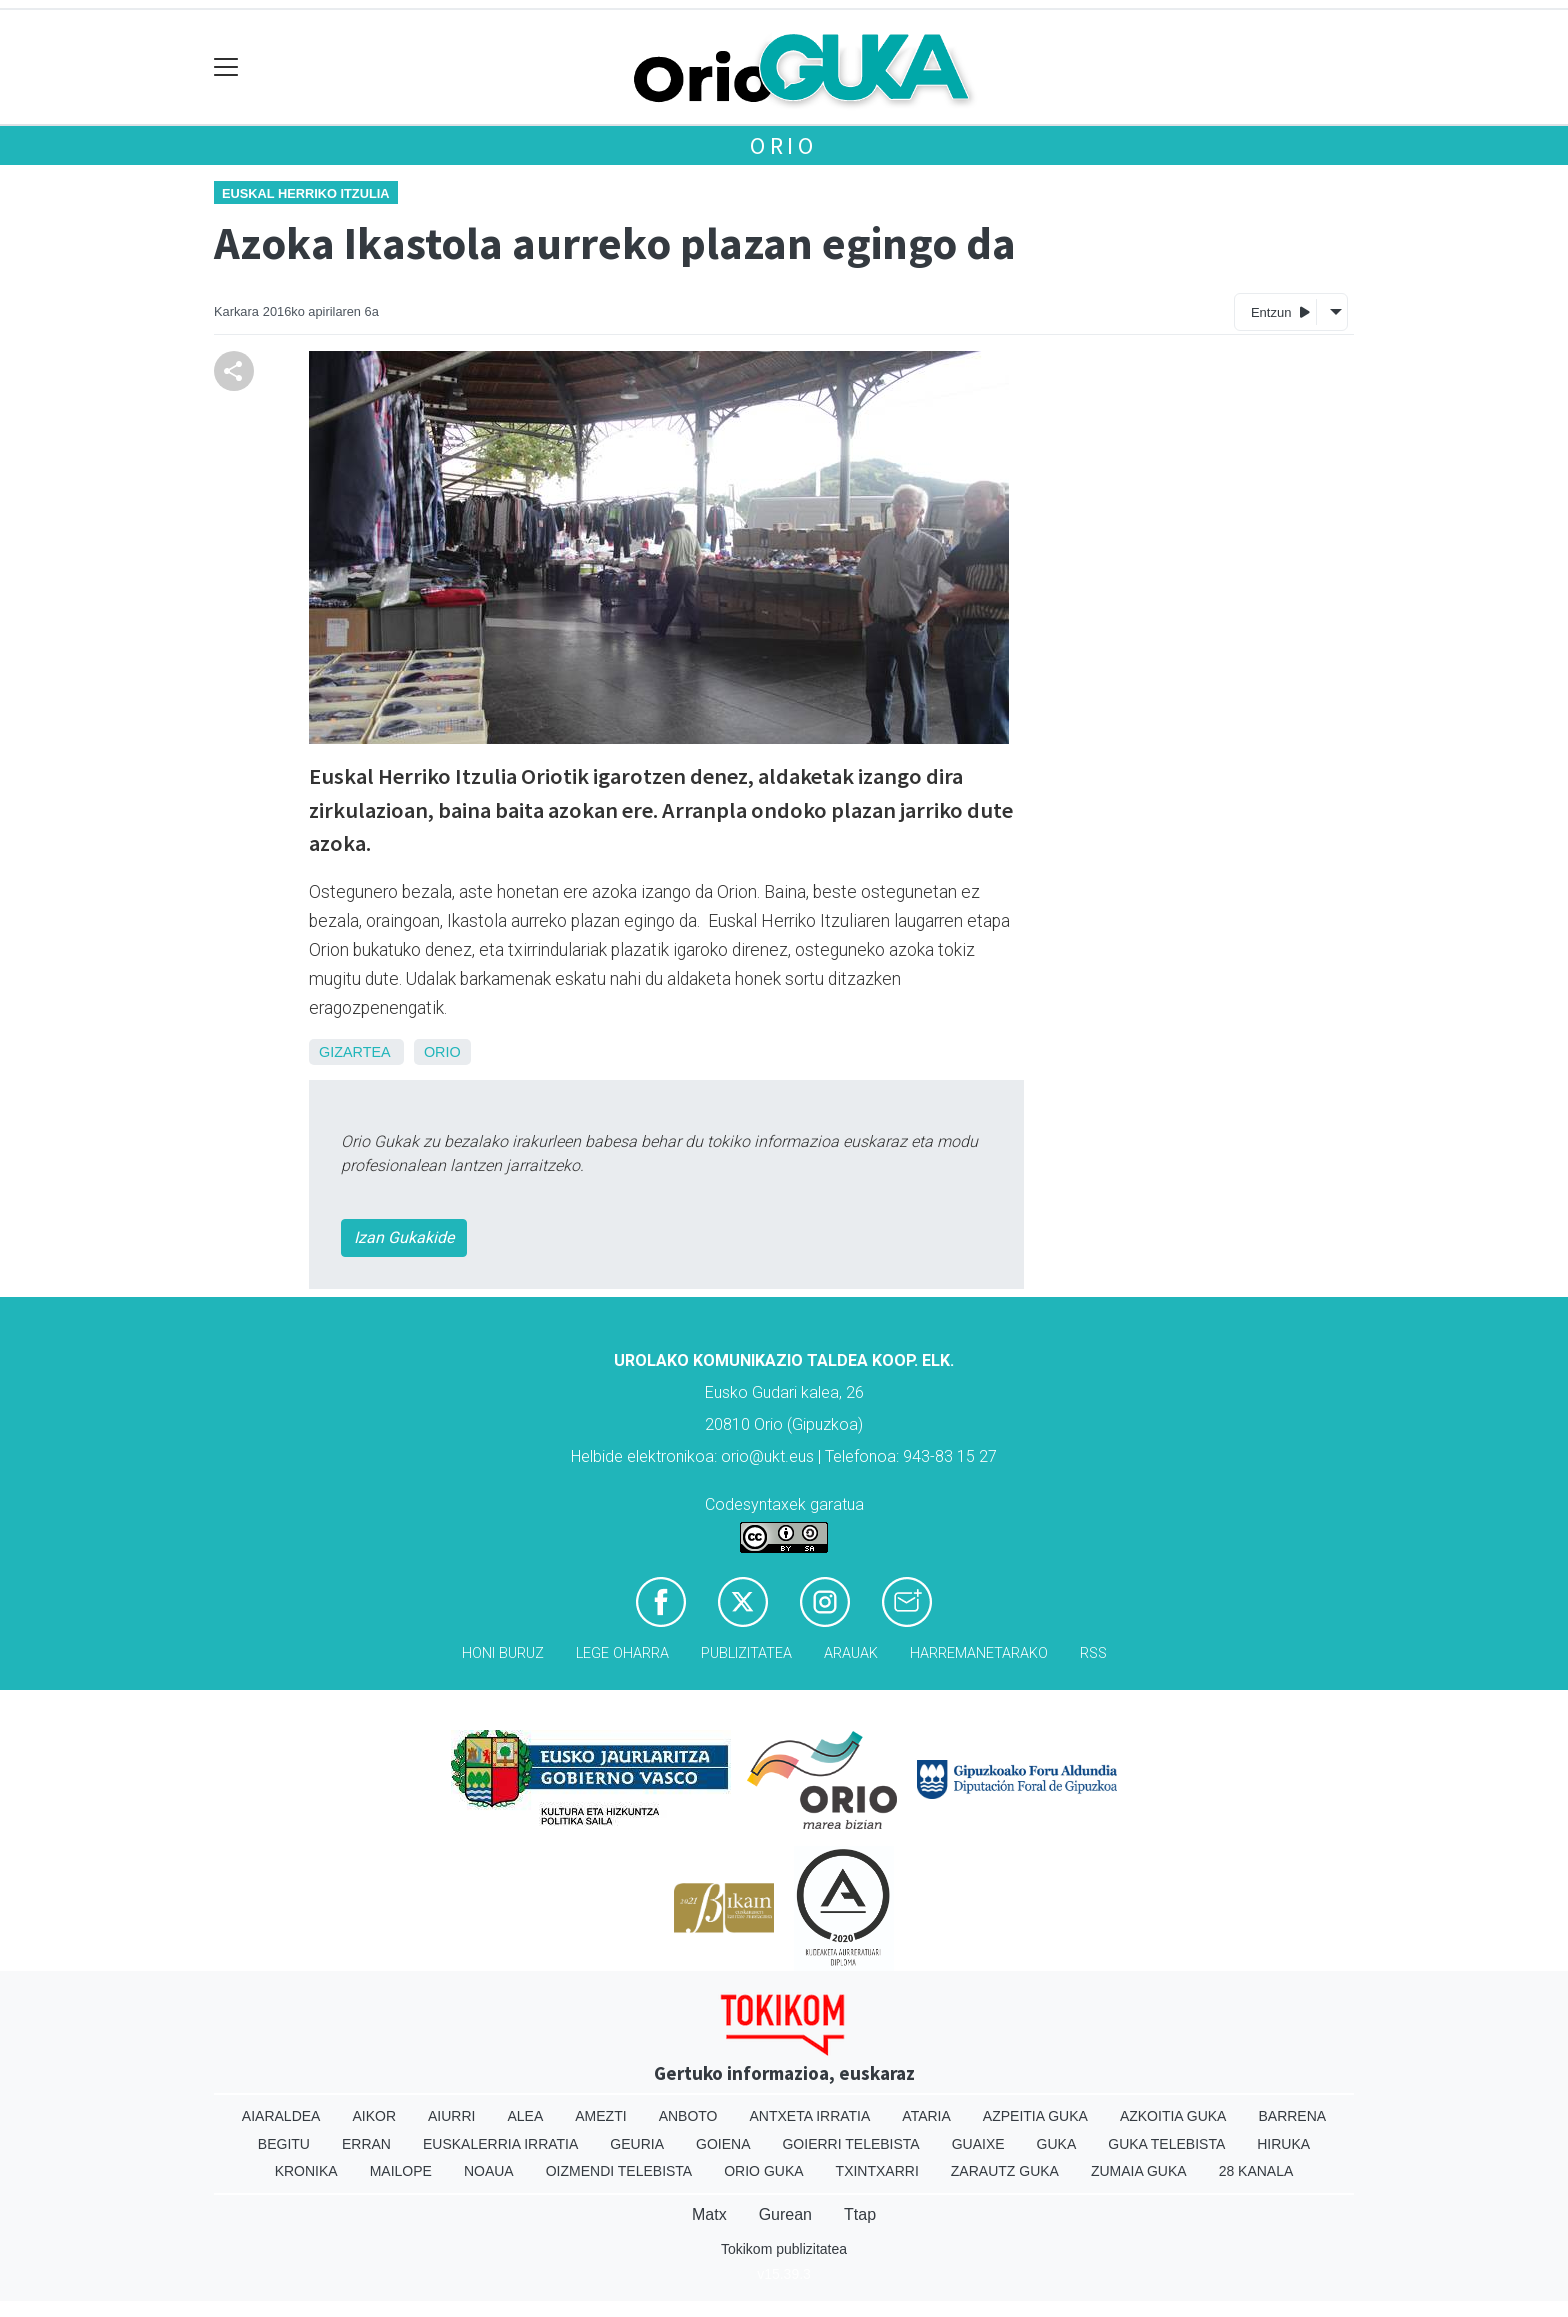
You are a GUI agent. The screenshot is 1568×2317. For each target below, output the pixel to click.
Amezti (600, 2116)
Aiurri (451, 2116)
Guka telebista (1166, 2144)
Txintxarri (877, 2171)
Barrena (1292, 2116)
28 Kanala (1256, 2171)
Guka (1057, 2144)
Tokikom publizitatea (784, 2249)
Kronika (306, 2171)
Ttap (860, 2214)
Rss (1093, 1653)
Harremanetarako (979, 1653)
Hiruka (1283, 2144)
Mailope (401, 2171)
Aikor (374, 2116)
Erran (366, 2144)
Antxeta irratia (810, 2116)
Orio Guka (763, 2171)
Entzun (1280, 311)
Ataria (926, 2116)
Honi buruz (503, 1653)
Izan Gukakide (404, 1237)
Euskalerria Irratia (500, 2144)
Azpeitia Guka (1035, 2116)
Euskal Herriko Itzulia (306, 193)
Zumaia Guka (1139, 2171)
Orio (784, 145)
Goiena (723, 2144)
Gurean (785, 2214)
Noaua (489, 2171)
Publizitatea (746, 1653)
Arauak (851, 1653)
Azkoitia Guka (1173, 2116)
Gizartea (354, 1052)
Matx (709, 2214)
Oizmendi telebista (619, 2171)
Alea (525, 2116)
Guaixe (978, 2144)
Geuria (637, 2144)
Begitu (284, 2144)
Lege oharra (622, 1653)
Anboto (688, 2116)
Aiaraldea (281, 2116)
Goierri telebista (850, 2144)
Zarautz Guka (1005, 2171)
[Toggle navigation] (226, 67)
